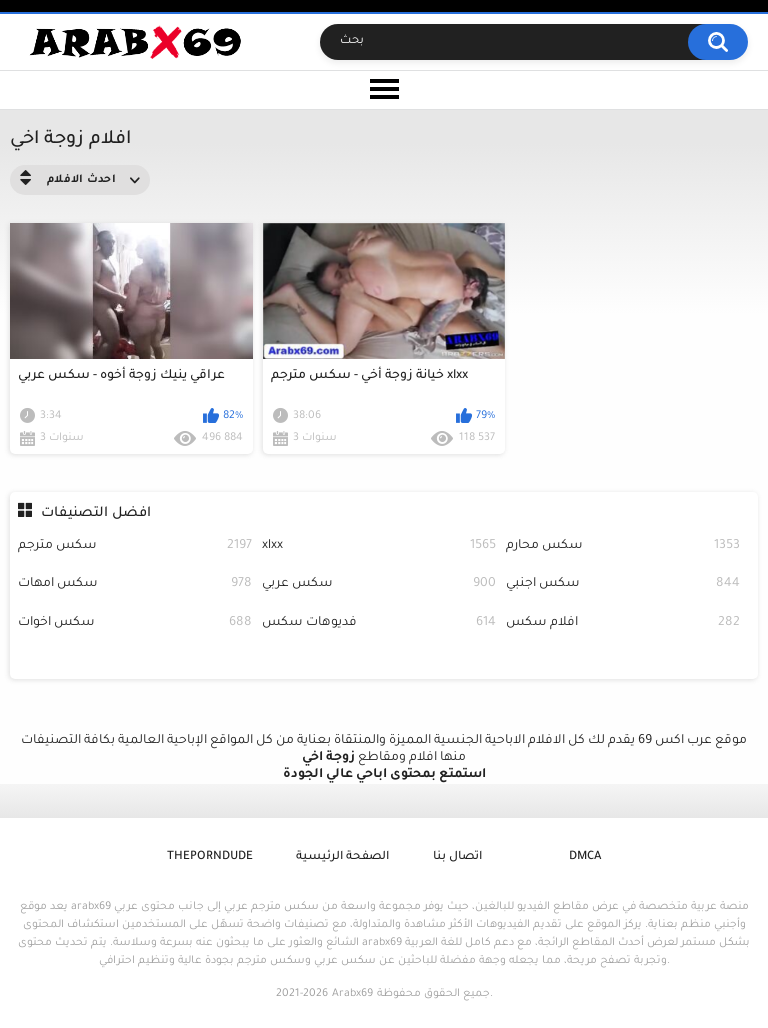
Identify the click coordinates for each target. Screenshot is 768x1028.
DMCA (585, 857)
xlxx (379, 546)
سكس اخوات (135, 623)
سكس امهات (135, 584)
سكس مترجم (135, 546)
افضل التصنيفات (96, 513)
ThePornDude (210, 857)
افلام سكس (623, 623)
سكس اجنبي (623, 584)
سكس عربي (379, 584)
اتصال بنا (457, 857)
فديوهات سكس (379, 623)
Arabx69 (352, 994)
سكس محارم (623, 546)
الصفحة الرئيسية (342, 857)
